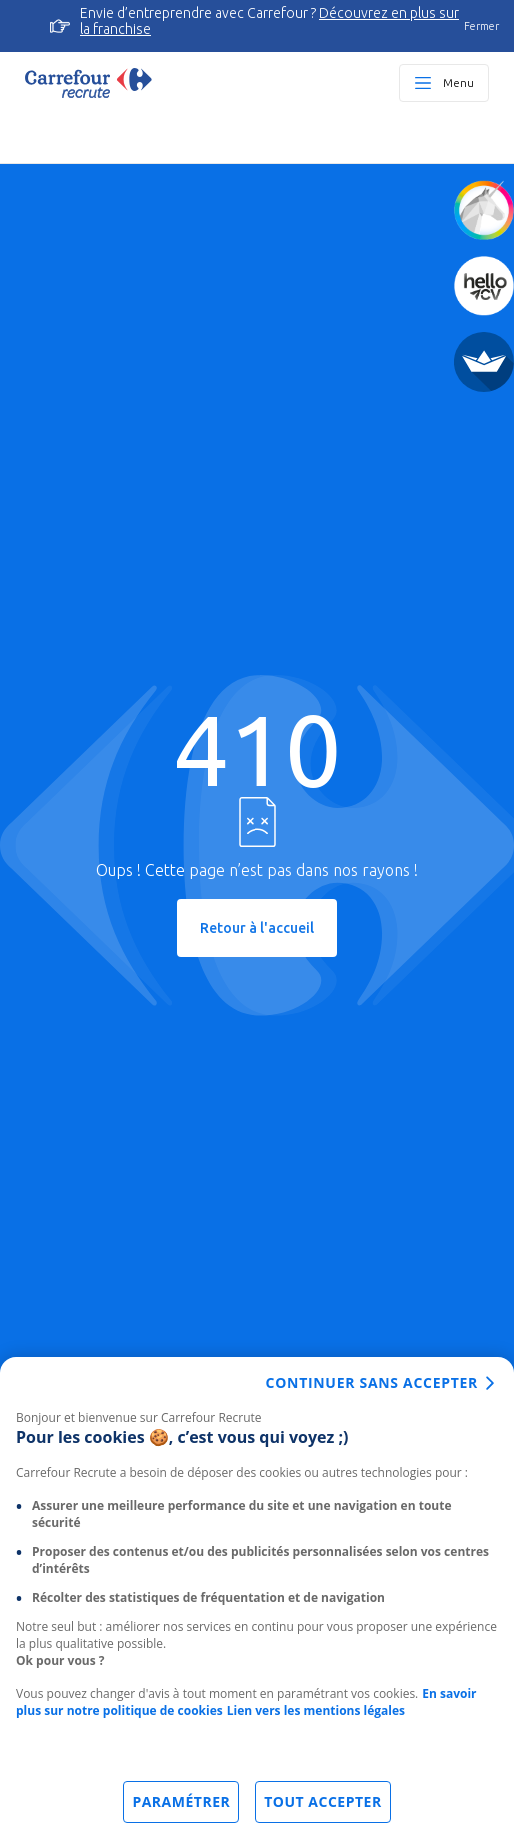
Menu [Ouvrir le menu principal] (458, 82)
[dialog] (257, 1602)
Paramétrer (181, 1801)
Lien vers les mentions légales (316, 1710)
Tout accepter (322, 1801)
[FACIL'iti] (484, 362)
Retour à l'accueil (257, 928)
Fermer (481, 26)
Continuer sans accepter (372, 1382)
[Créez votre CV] (484, 286)
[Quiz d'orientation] (484, 210)
